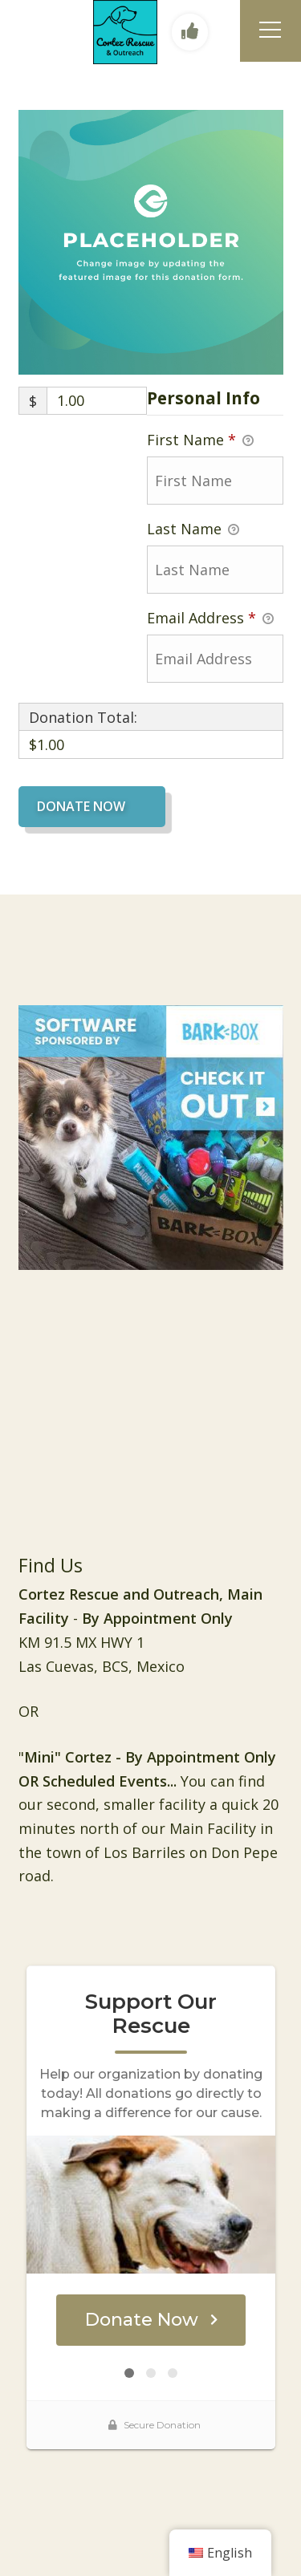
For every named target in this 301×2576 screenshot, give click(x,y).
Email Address (210, 618)
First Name (200, 440)
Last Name (193, 529)
